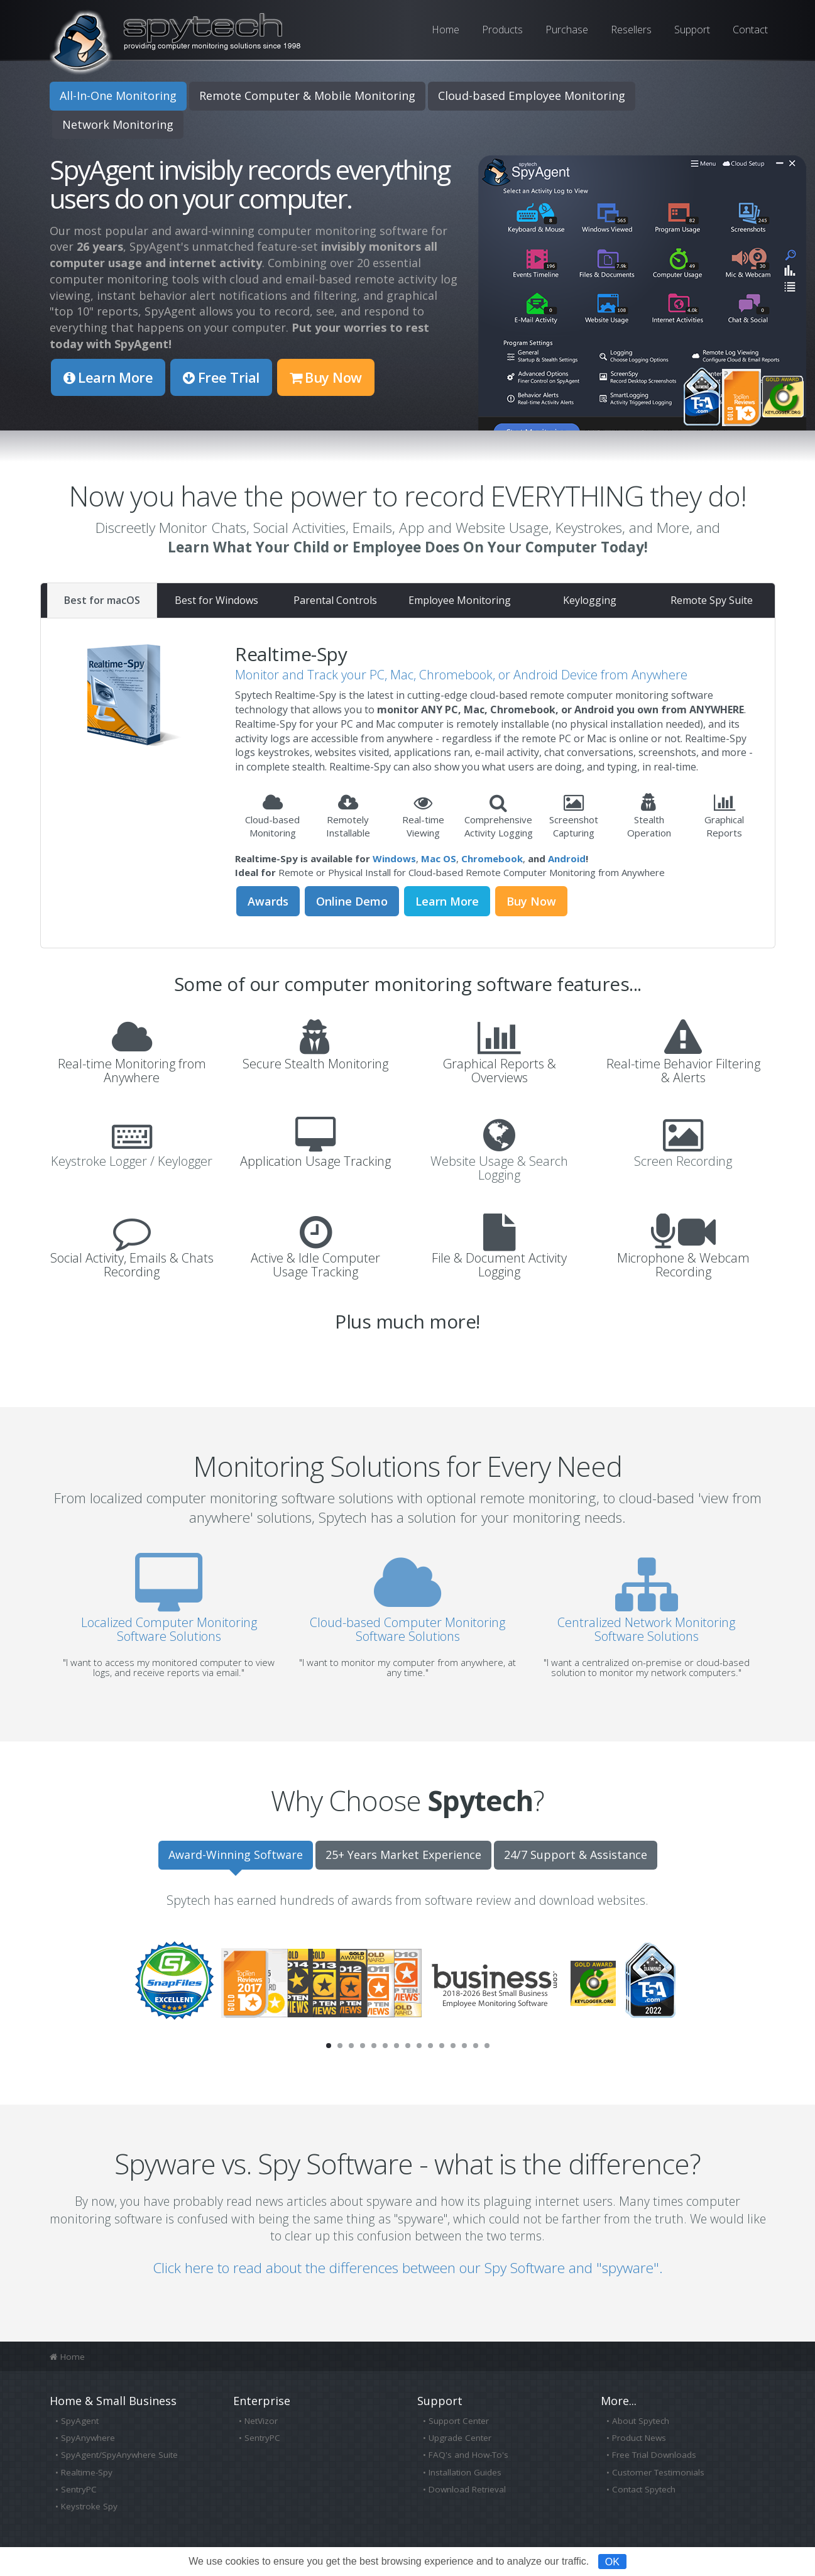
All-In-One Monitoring (118, 95)
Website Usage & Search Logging (499, 1168)
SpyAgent (80, 2420)
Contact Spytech (644, 2489)
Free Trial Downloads (654, 2454)
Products (502, 29)
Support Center (459, 2420)
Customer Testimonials (658, 2472)
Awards (268, 901)
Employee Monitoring (459, 600)
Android (567, 858)
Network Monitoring (117, 124)
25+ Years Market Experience (403, 1854)
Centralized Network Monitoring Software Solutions (646, 1619)
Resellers (631, 29)
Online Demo (352, 901)
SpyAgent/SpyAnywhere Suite (119, 2454)
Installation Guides (465, 2472)
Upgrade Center (460, 2437)
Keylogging (589, 600)
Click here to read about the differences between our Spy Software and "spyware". (408, 2267)
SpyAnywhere (88, 2437)
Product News (639, 2437)
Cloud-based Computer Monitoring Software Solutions (407, 1619)
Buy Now (326, 377)
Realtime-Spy (86, 2472)
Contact (750, 29)
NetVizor (261, 2420)
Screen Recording (683, 1161)
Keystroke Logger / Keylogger (131, 1161)
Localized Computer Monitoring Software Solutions (169, 1619)
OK (612, 2561)
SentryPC (79, 2489)
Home (445, 29)
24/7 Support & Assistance (575, 1854)
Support (692, 29)
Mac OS (438, 858)
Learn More (108, 377)
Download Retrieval (467, 2489)
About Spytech (640, 2420)
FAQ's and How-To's (468, 2454)
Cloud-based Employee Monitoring (531, 95)
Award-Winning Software (235, 1854)
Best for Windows (216, 600)
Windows (394, 858)
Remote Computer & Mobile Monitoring (307, 95)
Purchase (566, 29)
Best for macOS (102, 600)
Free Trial (221, 377)
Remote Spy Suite (711, 600)
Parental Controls (335, 600)
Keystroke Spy (89, 2506)
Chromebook (492, 858)
